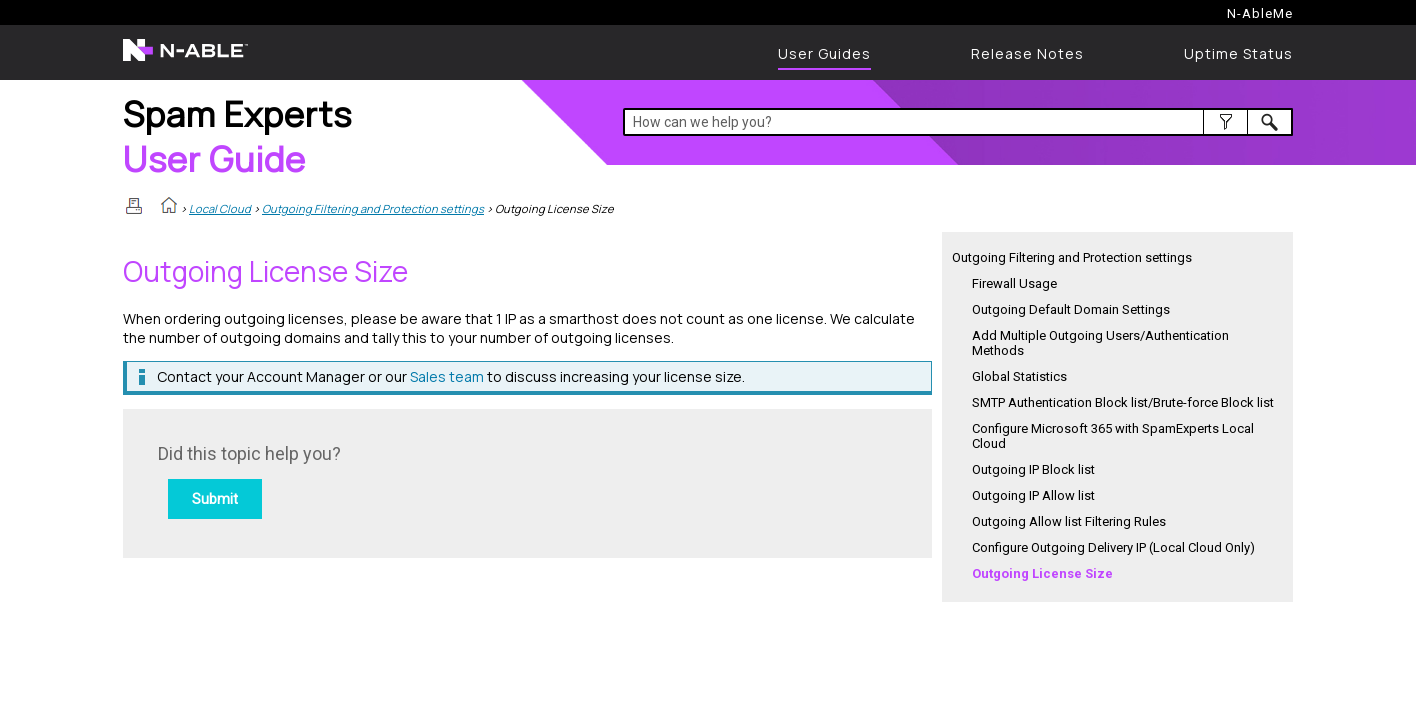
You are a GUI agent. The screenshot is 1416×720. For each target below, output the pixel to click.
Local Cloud (220, 208)
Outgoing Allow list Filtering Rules (1069, 521)
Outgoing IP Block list (1033, 469)
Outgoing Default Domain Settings (1071, 309)
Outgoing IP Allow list (1033, 495)
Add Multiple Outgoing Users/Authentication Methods (1100, 343)
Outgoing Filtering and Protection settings (373, 208)
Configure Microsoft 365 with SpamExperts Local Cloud (1113, 436)
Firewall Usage (1014, 283)
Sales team (447, 376)
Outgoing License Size (1042, 573)
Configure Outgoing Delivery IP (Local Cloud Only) (1113, 547)
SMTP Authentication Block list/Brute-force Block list (1123, 402)
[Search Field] (958, 122)
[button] (1225, 122)
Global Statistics (1019, 376)
